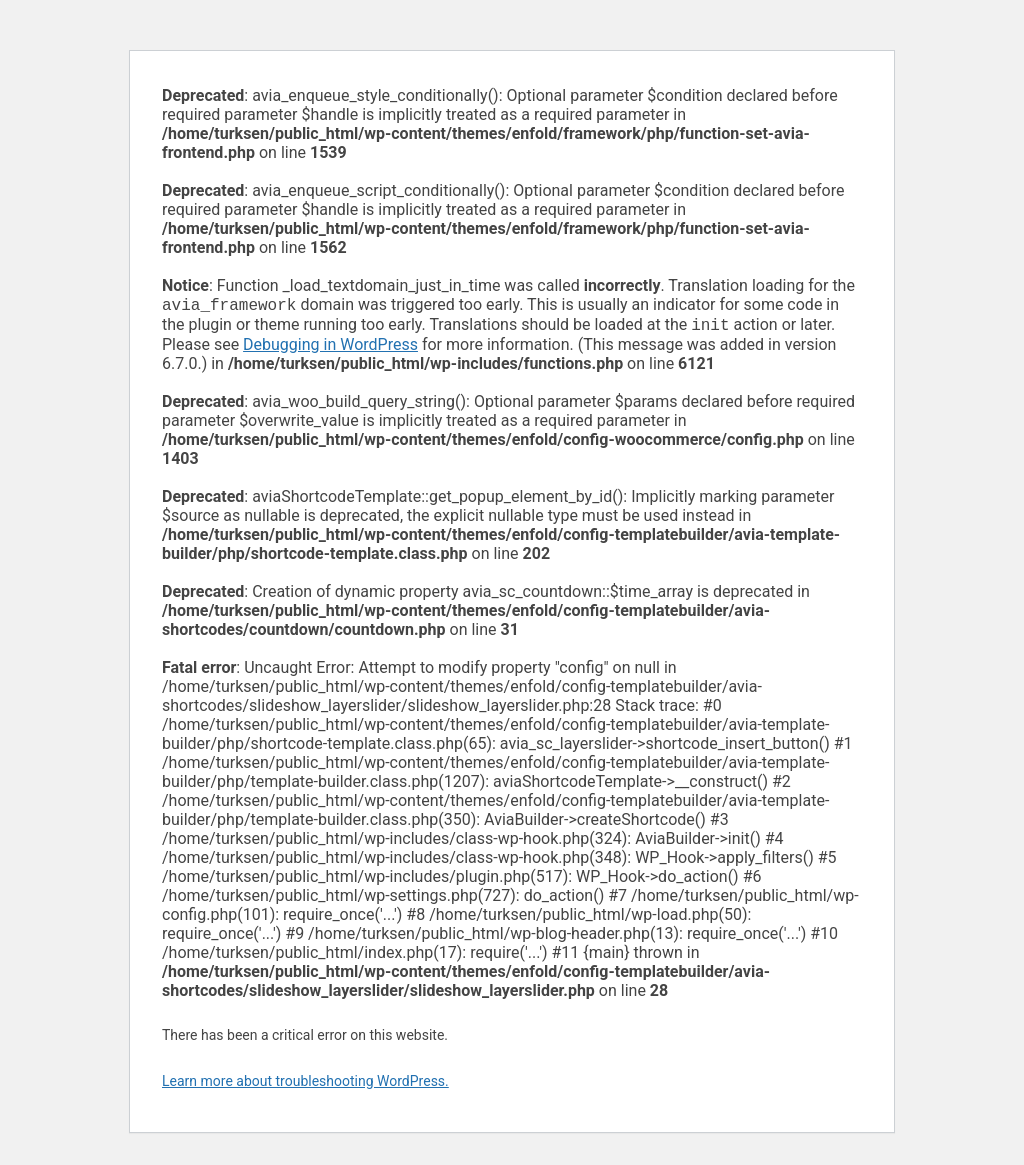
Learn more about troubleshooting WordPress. (305, 1085)
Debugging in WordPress (330, 348)
